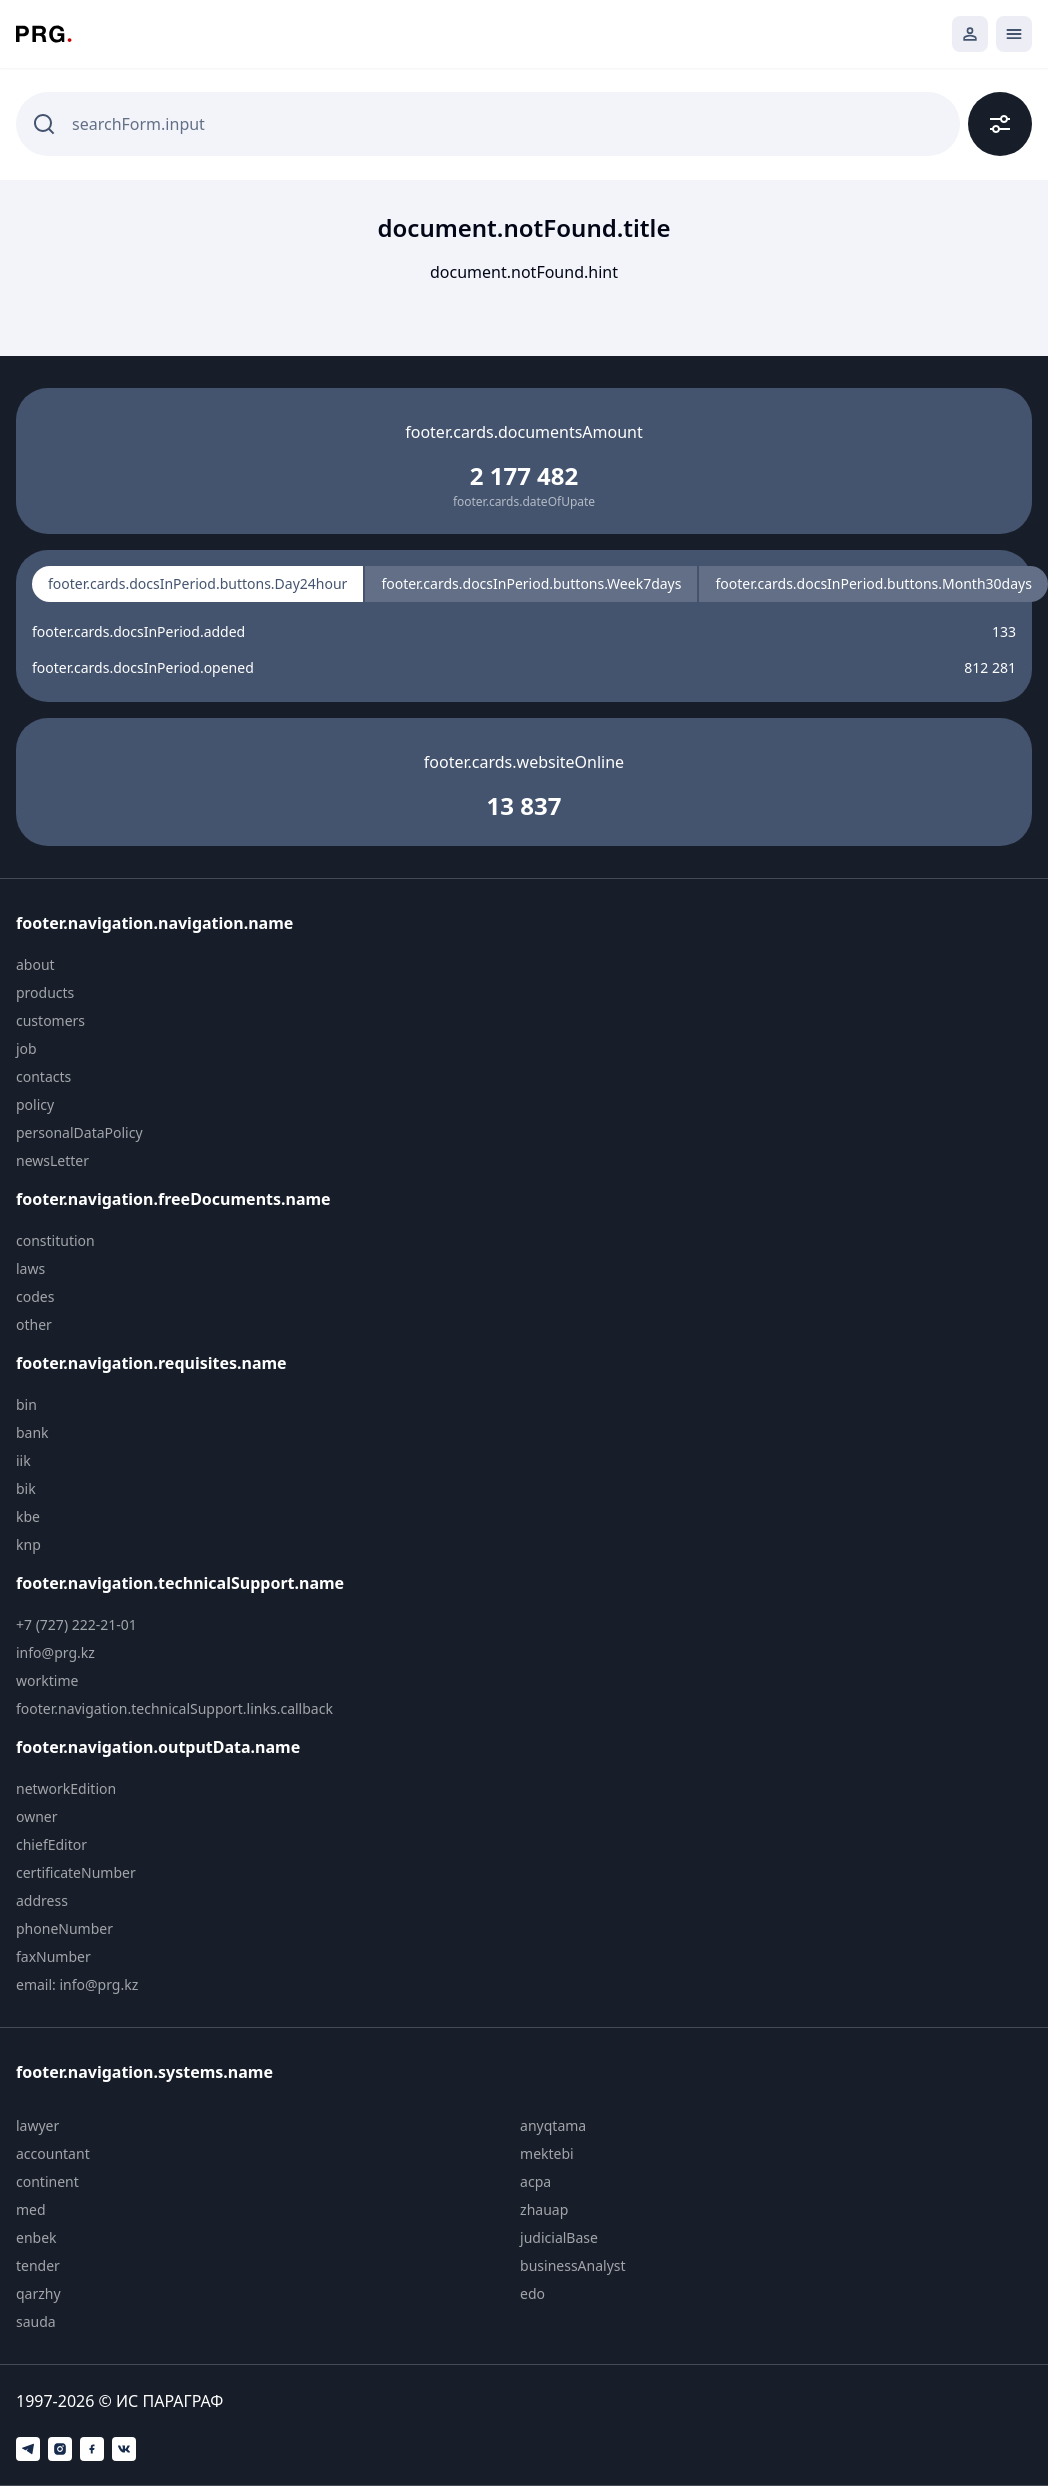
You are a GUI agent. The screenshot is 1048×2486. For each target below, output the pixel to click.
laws (30, 1268)
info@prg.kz (55, 1652)
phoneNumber (64, 1928)
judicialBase (559, 2237)
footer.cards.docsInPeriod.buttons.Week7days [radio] (531, 583)
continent (47, 2181)
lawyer (37, 2125)
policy (35, 1104)
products (45, 992)
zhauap (544, 2209)
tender (38, 2265)
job (26, 1048)
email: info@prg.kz (77, 1984)
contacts (43, 1076)
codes (35, 1296)
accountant (53, 2153)
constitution (55, 1240)
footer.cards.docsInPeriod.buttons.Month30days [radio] (873, 583)
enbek (36, 2237)
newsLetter (52, 1160)
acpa (535, 2181)
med (31, 2209)
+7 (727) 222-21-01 (76, 1624)
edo (532, 2293)
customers (50, 1020)
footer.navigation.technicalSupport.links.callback (174, 1708)
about (35, 964)
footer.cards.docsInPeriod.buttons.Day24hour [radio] (197, 583)
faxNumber (53, 1956)
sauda (36, 2321)
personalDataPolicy (79, 1132)
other (34, 1324)
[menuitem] (187, 965)
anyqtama (553, 2125)
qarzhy (38, 2293)
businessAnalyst (573, 2265)
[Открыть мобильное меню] (1014, 34)
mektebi (547, 2153)
